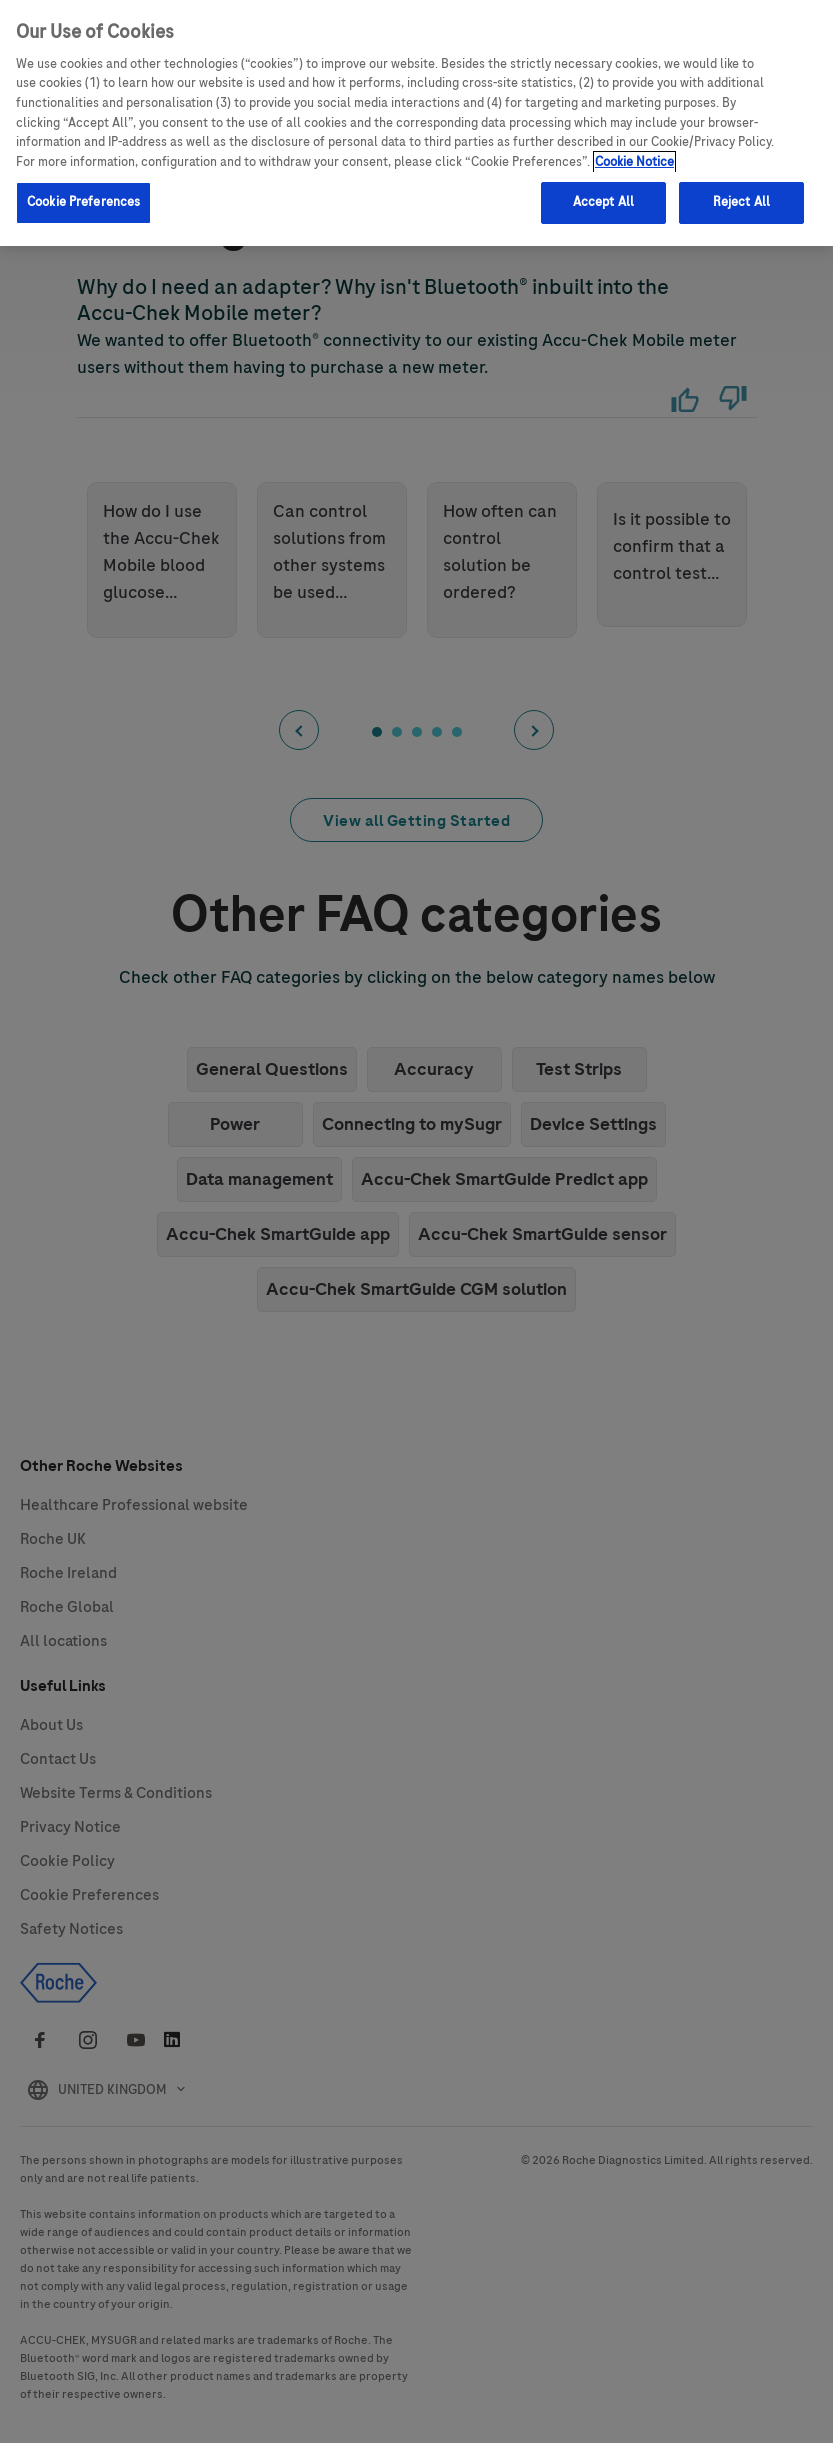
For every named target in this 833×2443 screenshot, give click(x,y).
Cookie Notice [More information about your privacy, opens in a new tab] (634, 149)
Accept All (603, 189)
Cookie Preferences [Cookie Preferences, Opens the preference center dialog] (83, 189)
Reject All (741, 189)
